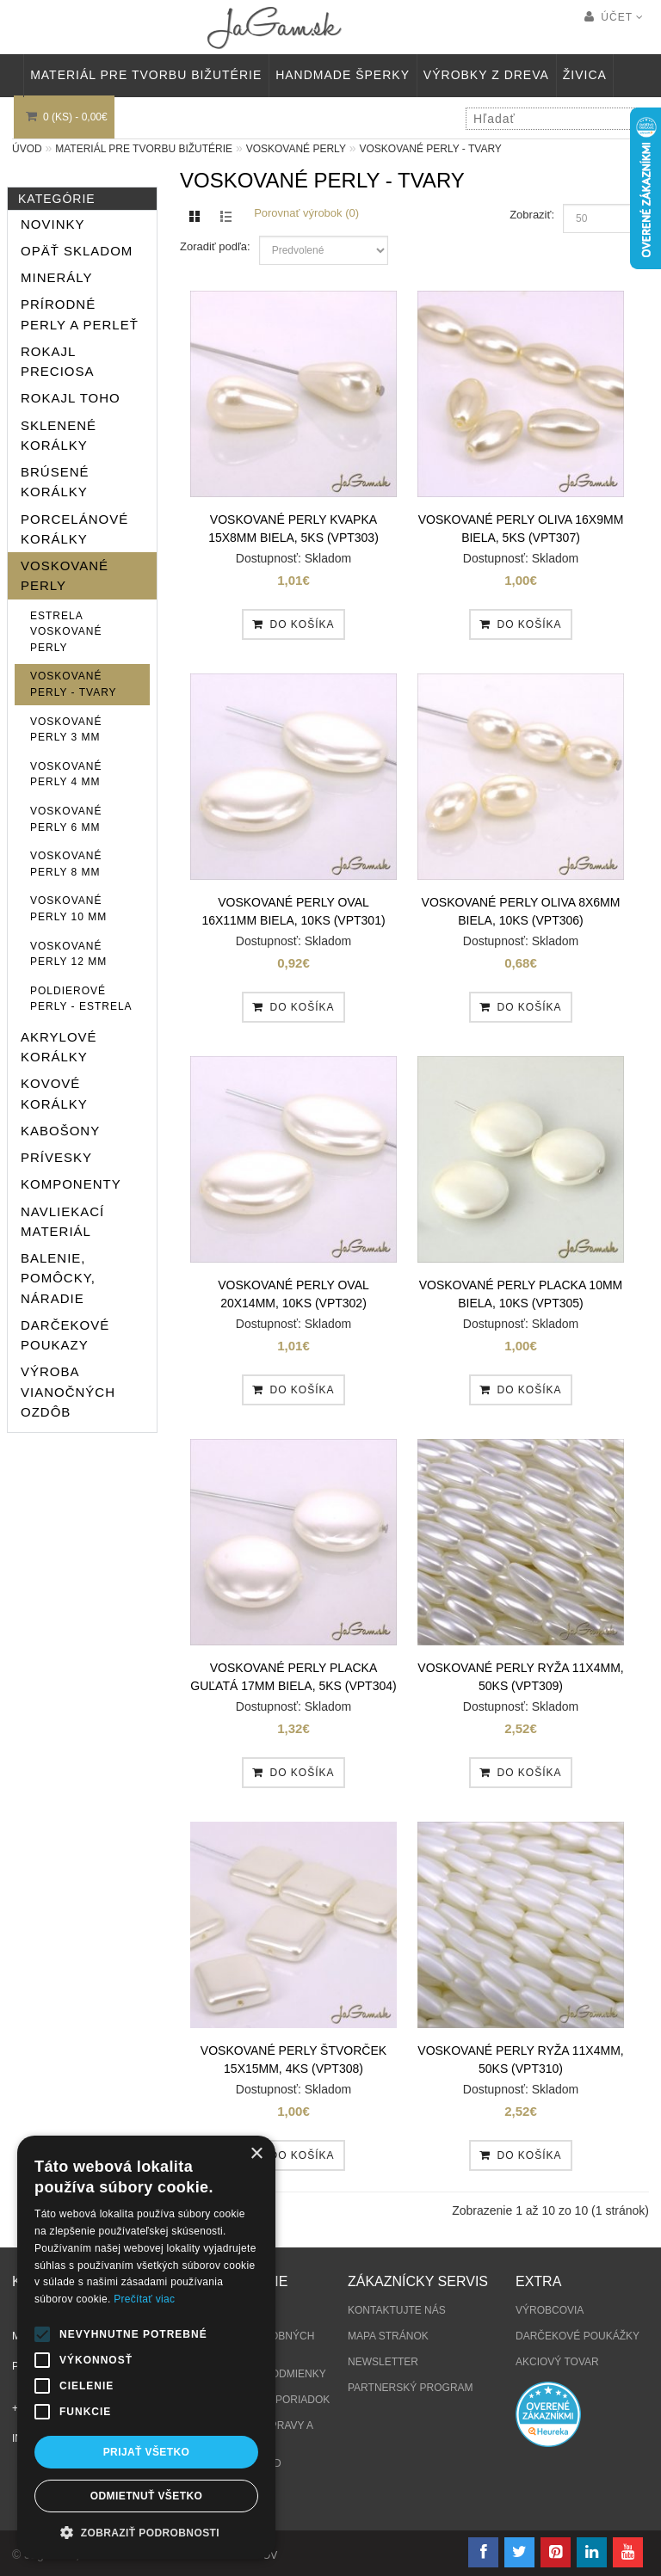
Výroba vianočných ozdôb (68, 1391)
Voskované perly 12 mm (68, 954)
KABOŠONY (60, 1130)
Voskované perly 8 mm (66, 864)
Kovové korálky (54, 1093)
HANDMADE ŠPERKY (342, 75)
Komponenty (71, 1184)
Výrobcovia (550, 2310)
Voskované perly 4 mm (66, 774)
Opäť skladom (77, 250)
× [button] (256, 2154)
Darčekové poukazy (65, 1335)
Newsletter (383, 2362)
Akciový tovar (557, 2362)
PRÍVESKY (56, 1157)
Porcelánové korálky (74, 529)
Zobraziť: (532, 214)
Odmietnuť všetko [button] (146, 2496)
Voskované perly (296, 149)
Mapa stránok (388, 2336)
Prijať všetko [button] (146, 2452)
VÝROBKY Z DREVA (486, 75)
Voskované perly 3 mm (66, 730)
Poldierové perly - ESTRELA (81, 999)
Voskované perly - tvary (430, 149)
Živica (585, 75)
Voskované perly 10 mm (68, 909)
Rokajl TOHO (70, 397)
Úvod (27, 149)
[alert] (146, 2347)
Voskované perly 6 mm (66, 819)
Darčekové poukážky (577, 2336)
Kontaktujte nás (397, 2310)
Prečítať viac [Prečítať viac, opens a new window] (144, 2299)
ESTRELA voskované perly (66, 632)
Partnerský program (410, 2388)
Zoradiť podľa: (215, 246)
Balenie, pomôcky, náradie (58, 1278)
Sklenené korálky (58, 435)
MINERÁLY (57, 277)
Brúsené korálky (55, 481)
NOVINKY (53, 224)
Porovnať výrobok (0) (306, 212)
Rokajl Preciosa (58, 361)
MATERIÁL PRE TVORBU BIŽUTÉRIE (146, 75)
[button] (146, 2533)
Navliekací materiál (62, 1221)
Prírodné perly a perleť (80, 314)
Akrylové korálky (59, 1047)
